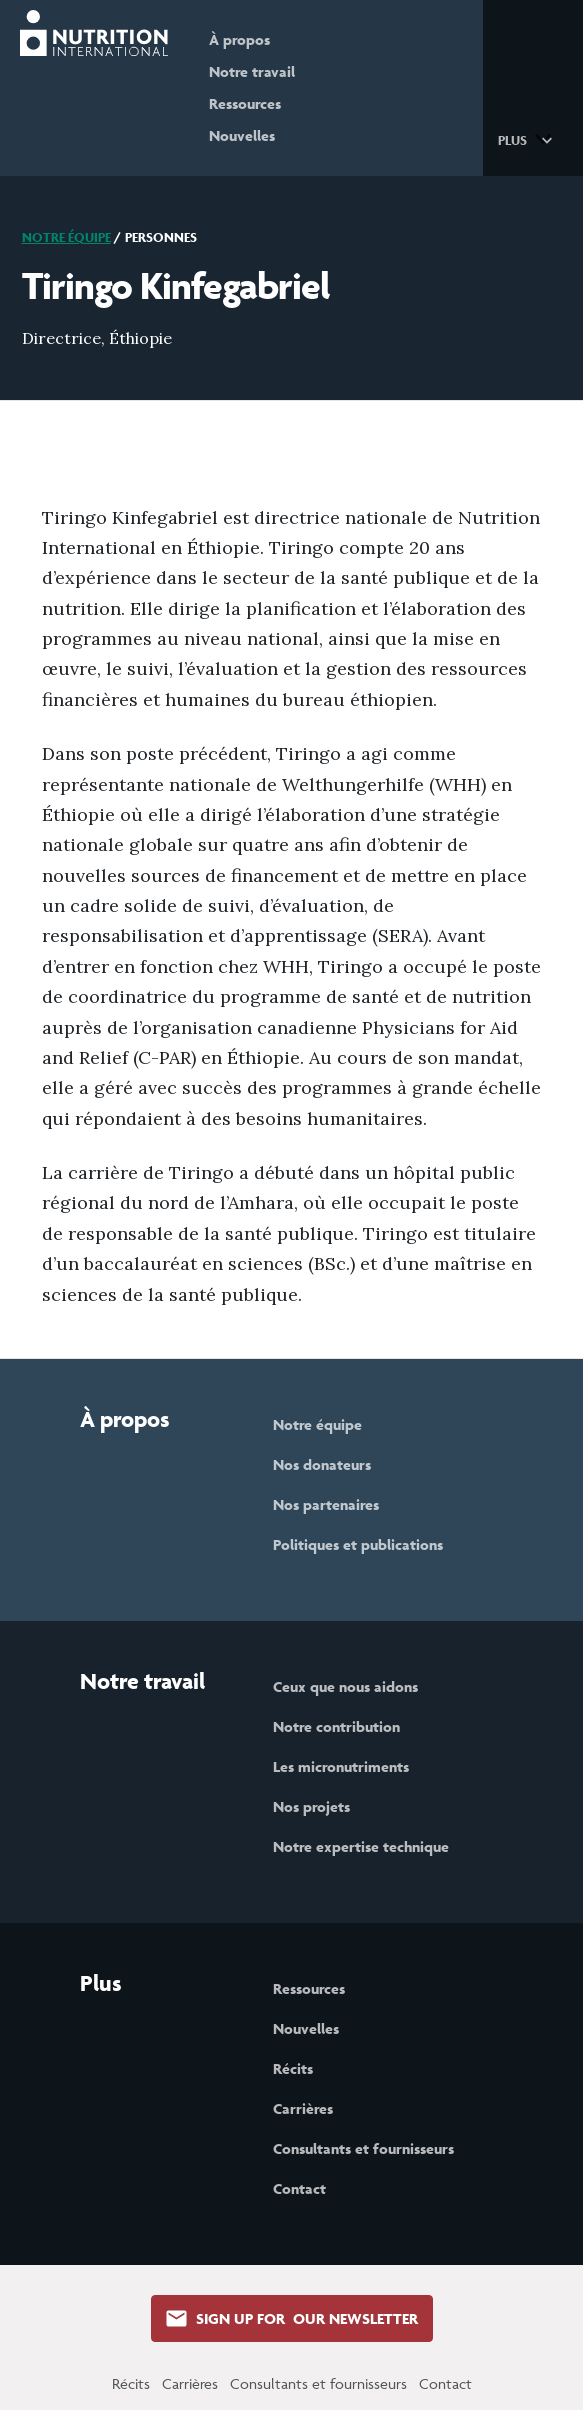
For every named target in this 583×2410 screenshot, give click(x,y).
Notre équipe (66, 237)
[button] (528, 139)
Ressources (246, 103)
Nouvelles (243, 135)
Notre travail (253, 71)
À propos (240, 39)
